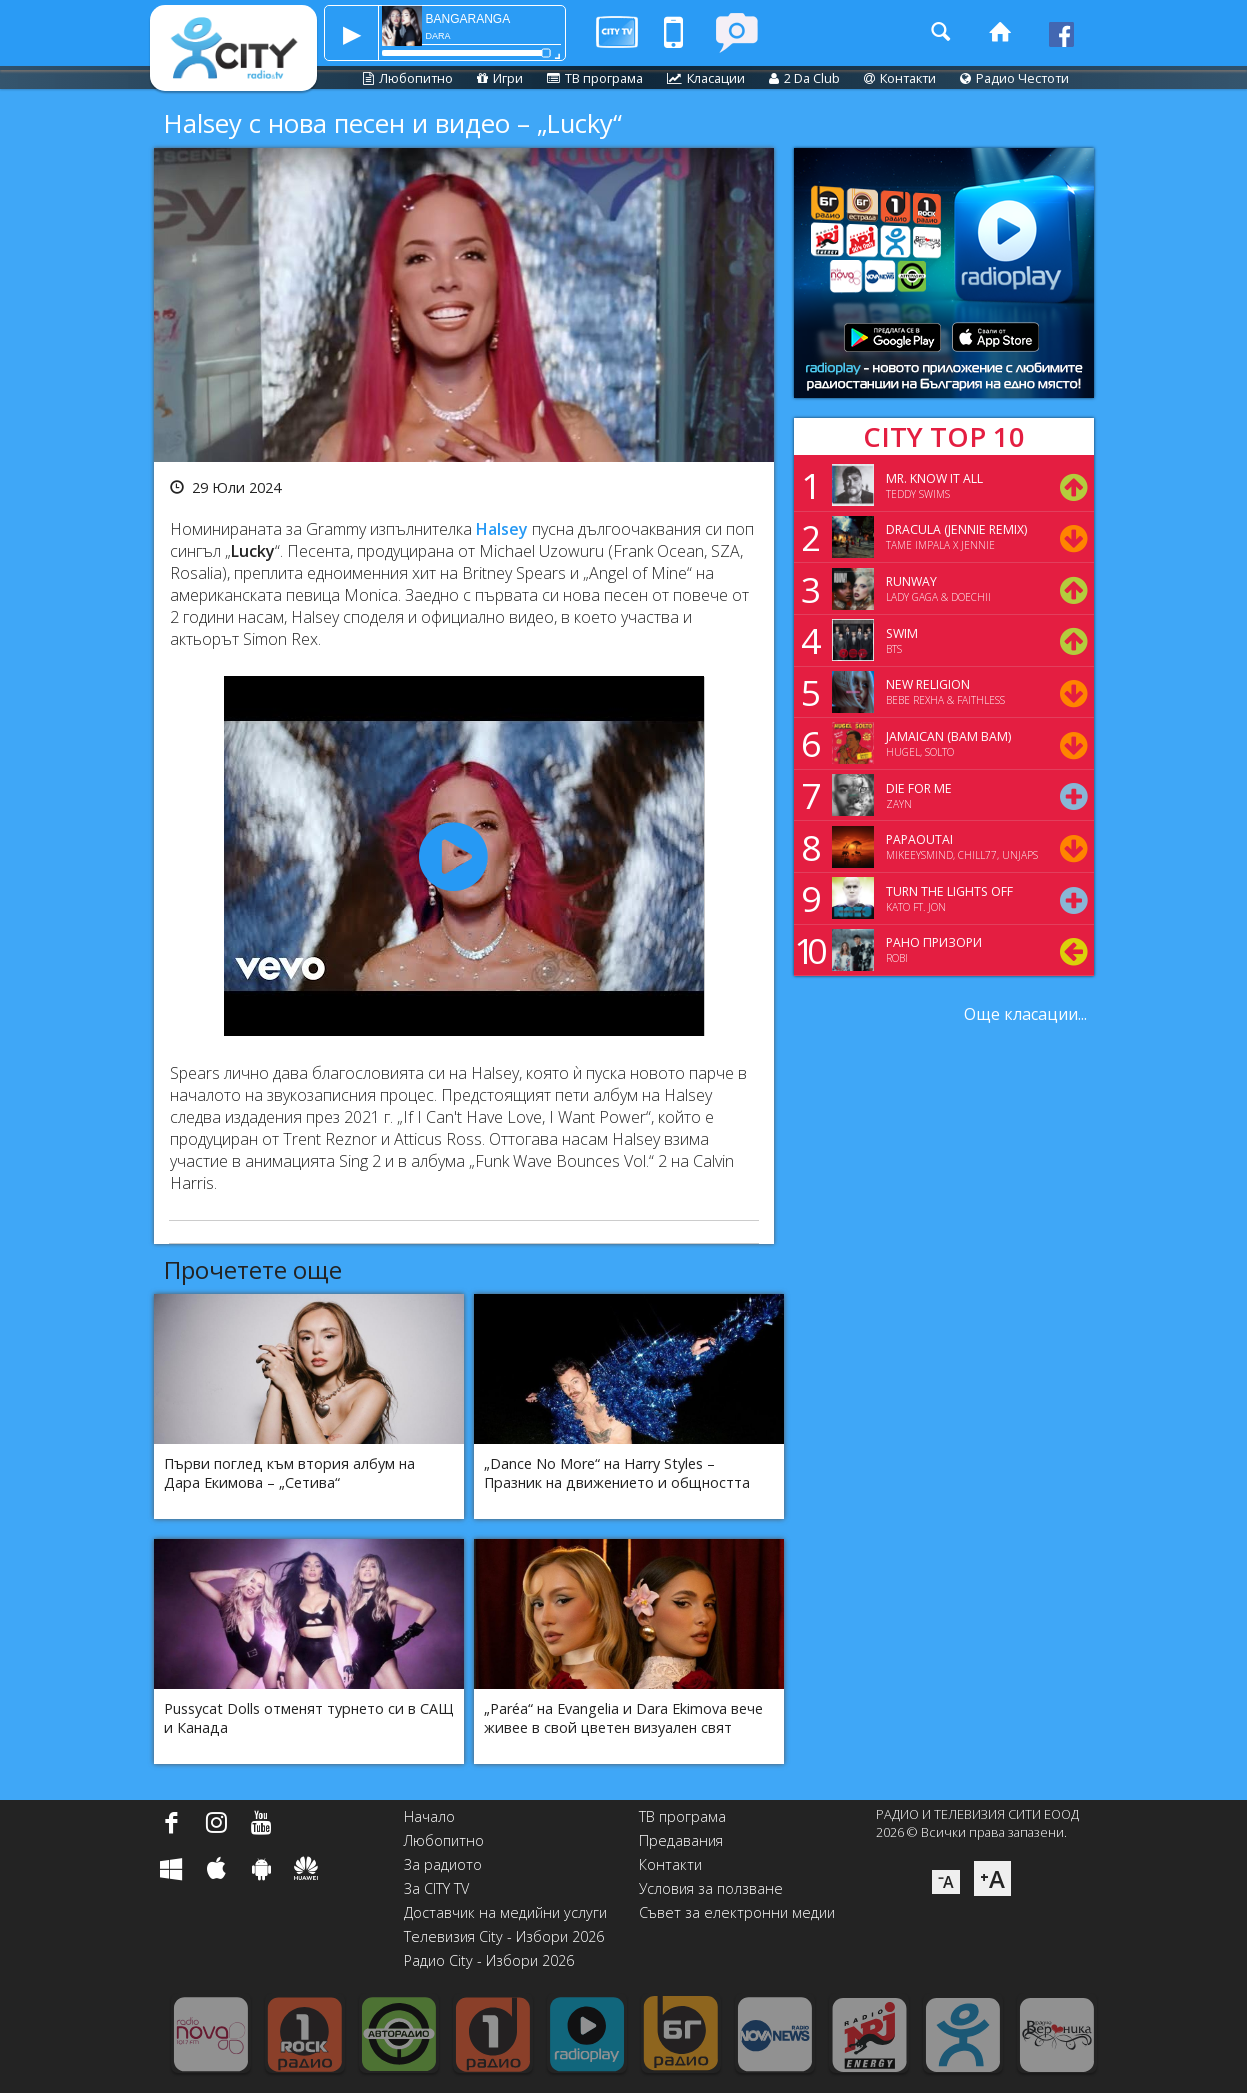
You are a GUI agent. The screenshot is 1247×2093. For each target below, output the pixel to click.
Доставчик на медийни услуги (505, 1912)
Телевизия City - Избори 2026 (504, 1936)
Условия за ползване (711, 1888)
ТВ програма (595, 78)
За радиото (443, 1864)
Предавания (681, 1840)
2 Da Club (804, 78)
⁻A (946, 1882)
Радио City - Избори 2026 (489, 1960)
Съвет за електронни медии (737, 1912)
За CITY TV (436, 1888)
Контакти (900, 78)
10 (807, 950)
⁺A (992, 1878)
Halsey (502, 529)
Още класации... (1025, 1014)
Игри (500, 78)
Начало (429, 1816)
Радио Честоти (1014, 78)
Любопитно (408, 78)
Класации (706, 78)
